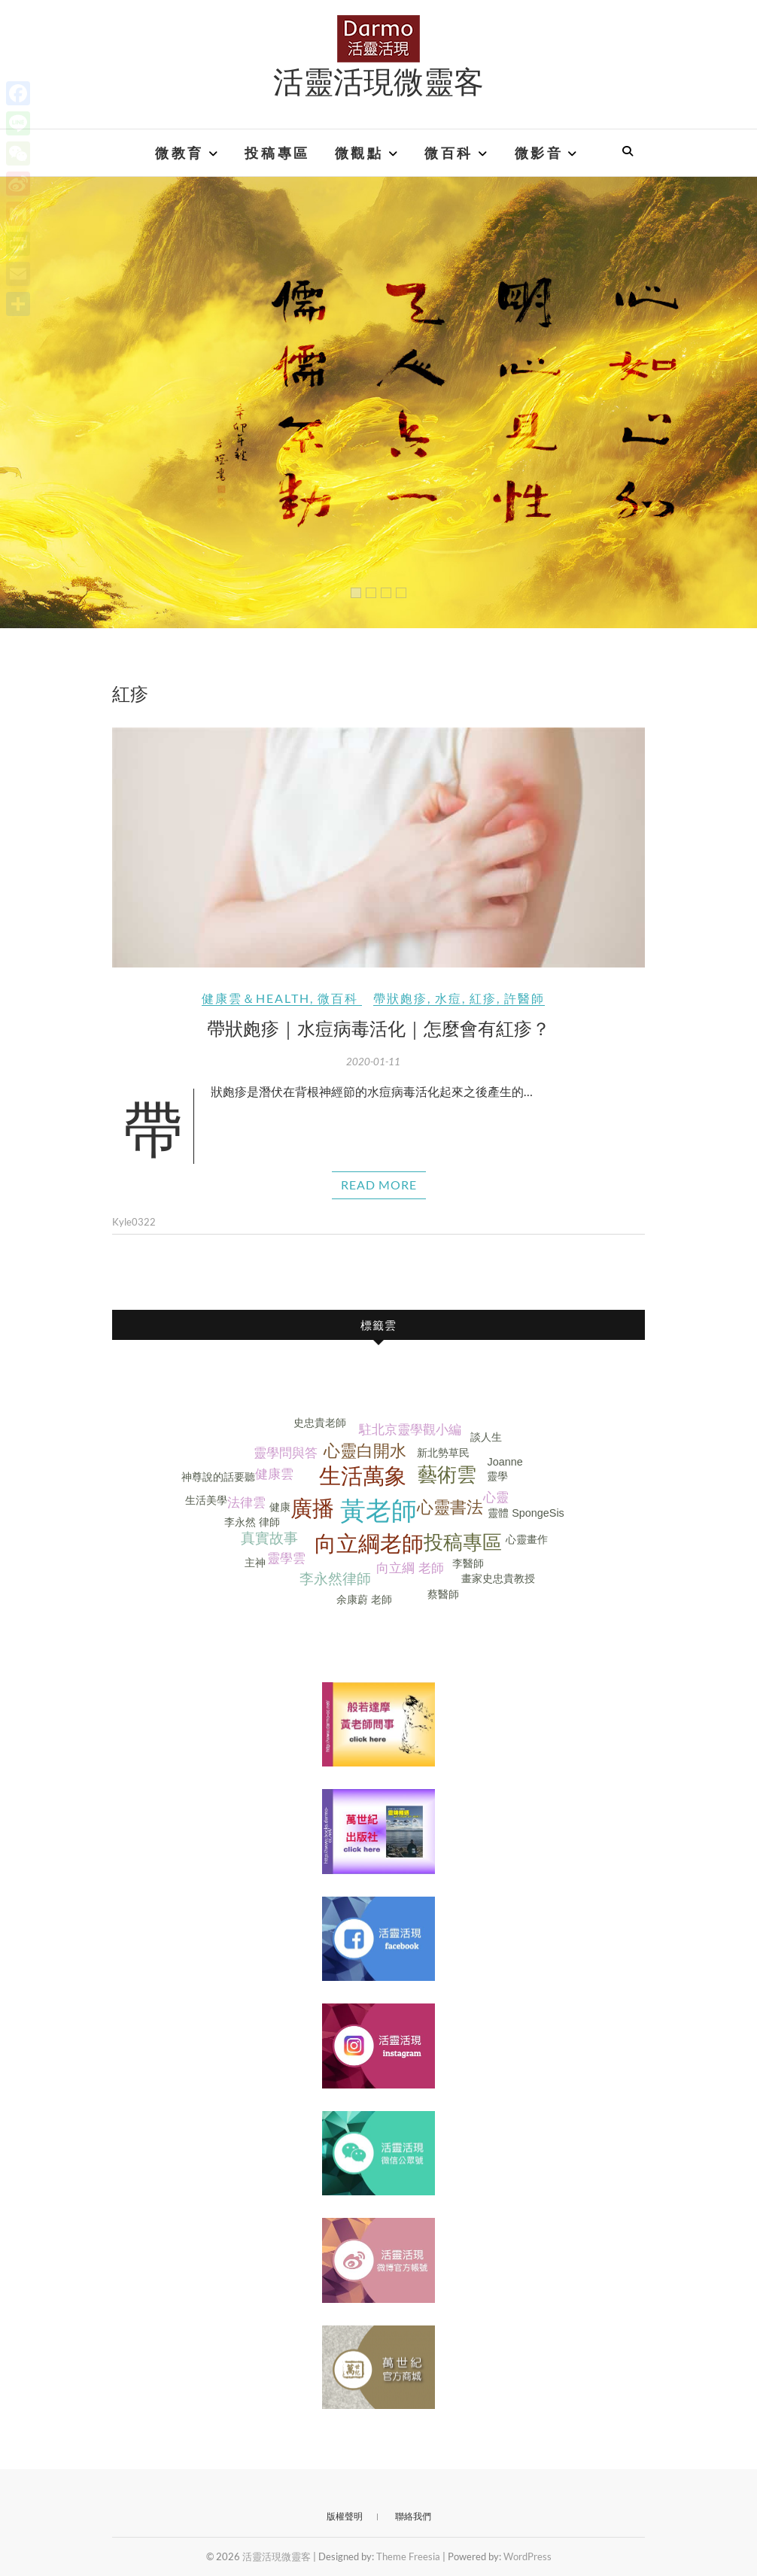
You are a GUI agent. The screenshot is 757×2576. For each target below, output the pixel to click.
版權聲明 (345, 2516)
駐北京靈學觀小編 (410, 1430)
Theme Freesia (408, 2556)
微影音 (539, 152)
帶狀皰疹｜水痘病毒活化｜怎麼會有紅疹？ (378, 1028)
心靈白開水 (365, 1450)
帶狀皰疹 (400, 998)
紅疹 (483, 998)
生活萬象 (362, 1476)
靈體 (498, 1513)
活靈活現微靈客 (378, 80)
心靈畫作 (527, 1539)
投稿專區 (277, 152)
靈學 (497, 1476)
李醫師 (468, 1563)
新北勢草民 (443, 1453)
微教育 (179, 152)
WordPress (527, 2556)
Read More (379, 1184)
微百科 (448, 152)
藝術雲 (447, 1474)
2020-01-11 (373, 1062)
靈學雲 (286, 1558)
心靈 (496, 1497)
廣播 (312, 1508)
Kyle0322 (134, 1222)
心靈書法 (450, 1507)
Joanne (504, 1462)
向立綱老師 (369, 1544)
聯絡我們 (413, 2516)
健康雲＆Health (256, 998)
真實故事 (269, 1538)
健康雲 (274, 1474)
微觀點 (359, 152)
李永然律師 (335, 1579)
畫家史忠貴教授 (498, 1578)
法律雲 (246, 1503)
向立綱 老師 (410, 1568)
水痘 (448, 998)
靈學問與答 (286, 1453)
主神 (255, 1563)
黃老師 (378, 1511)
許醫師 (524, 998)
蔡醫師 (443, 1594)
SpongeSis (538, 1513)
